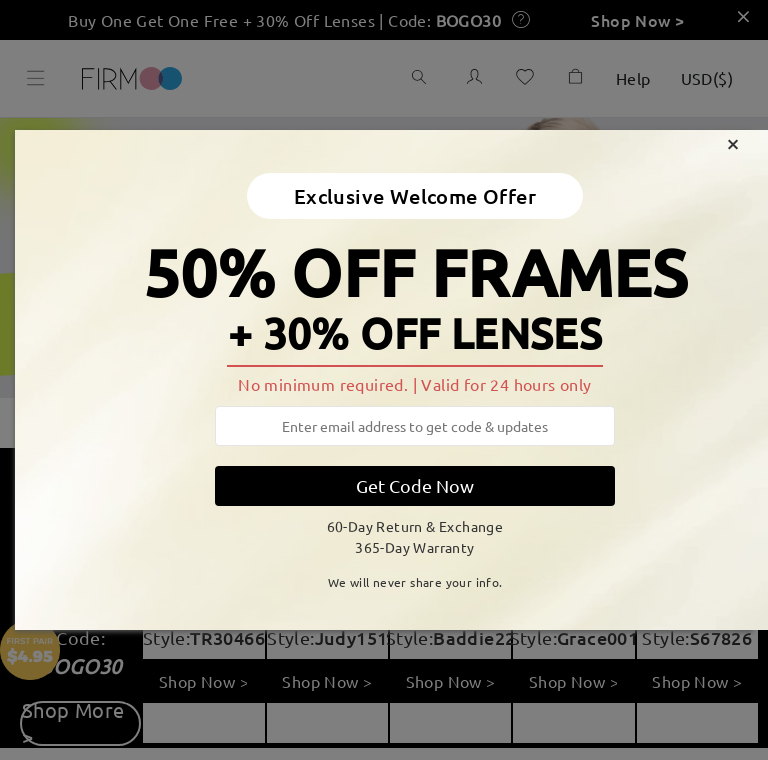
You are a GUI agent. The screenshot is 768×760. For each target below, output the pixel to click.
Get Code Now (415, 485)
